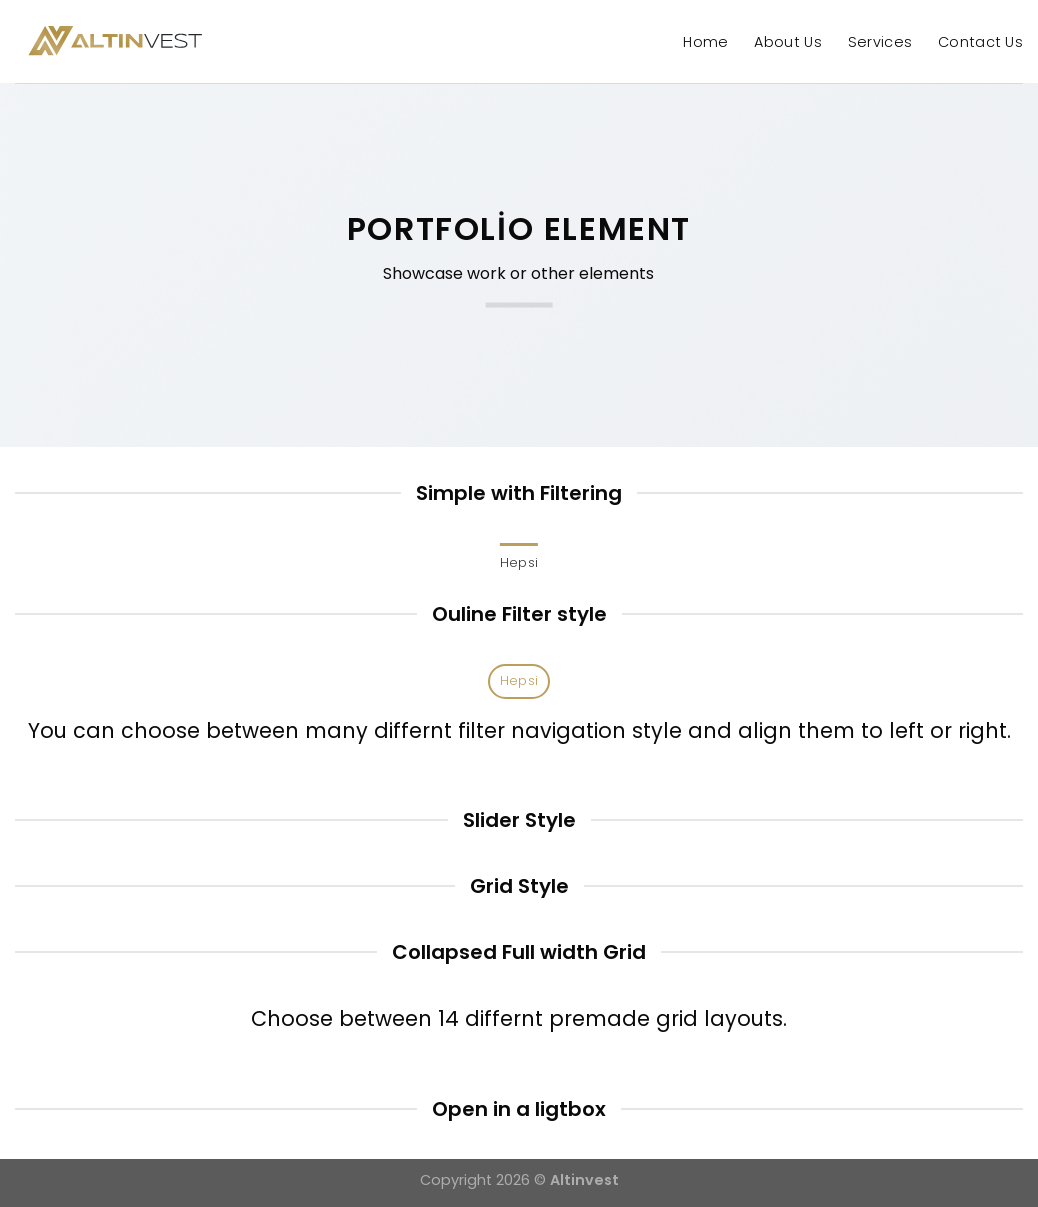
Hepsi (519, 562)
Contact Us (980, 42)
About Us (787, 42)
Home (705, 42)
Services (880, 42)
